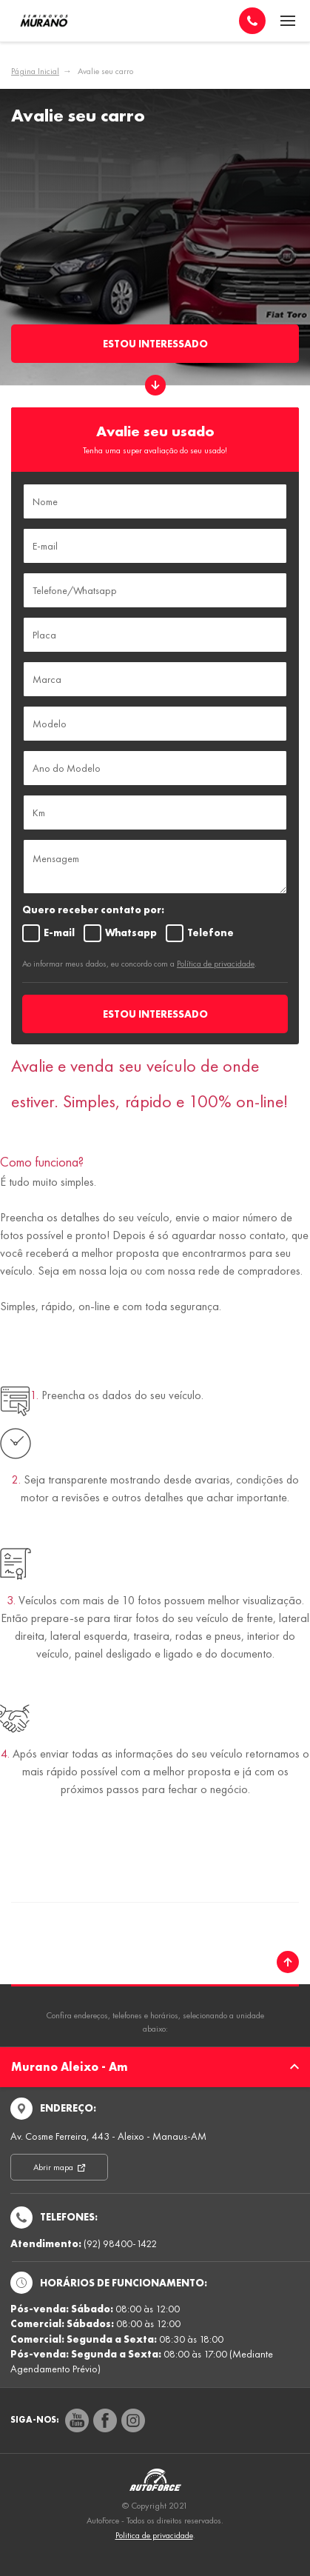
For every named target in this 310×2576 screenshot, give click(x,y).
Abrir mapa (54, 2167)
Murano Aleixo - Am (155, 2067)
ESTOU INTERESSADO (155, 1014)
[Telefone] (252, 20)
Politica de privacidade (154, 2535)
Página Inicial (35, 71)
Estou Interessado (155, 343)
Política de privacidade (216, 964)
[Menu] (288, 20)
